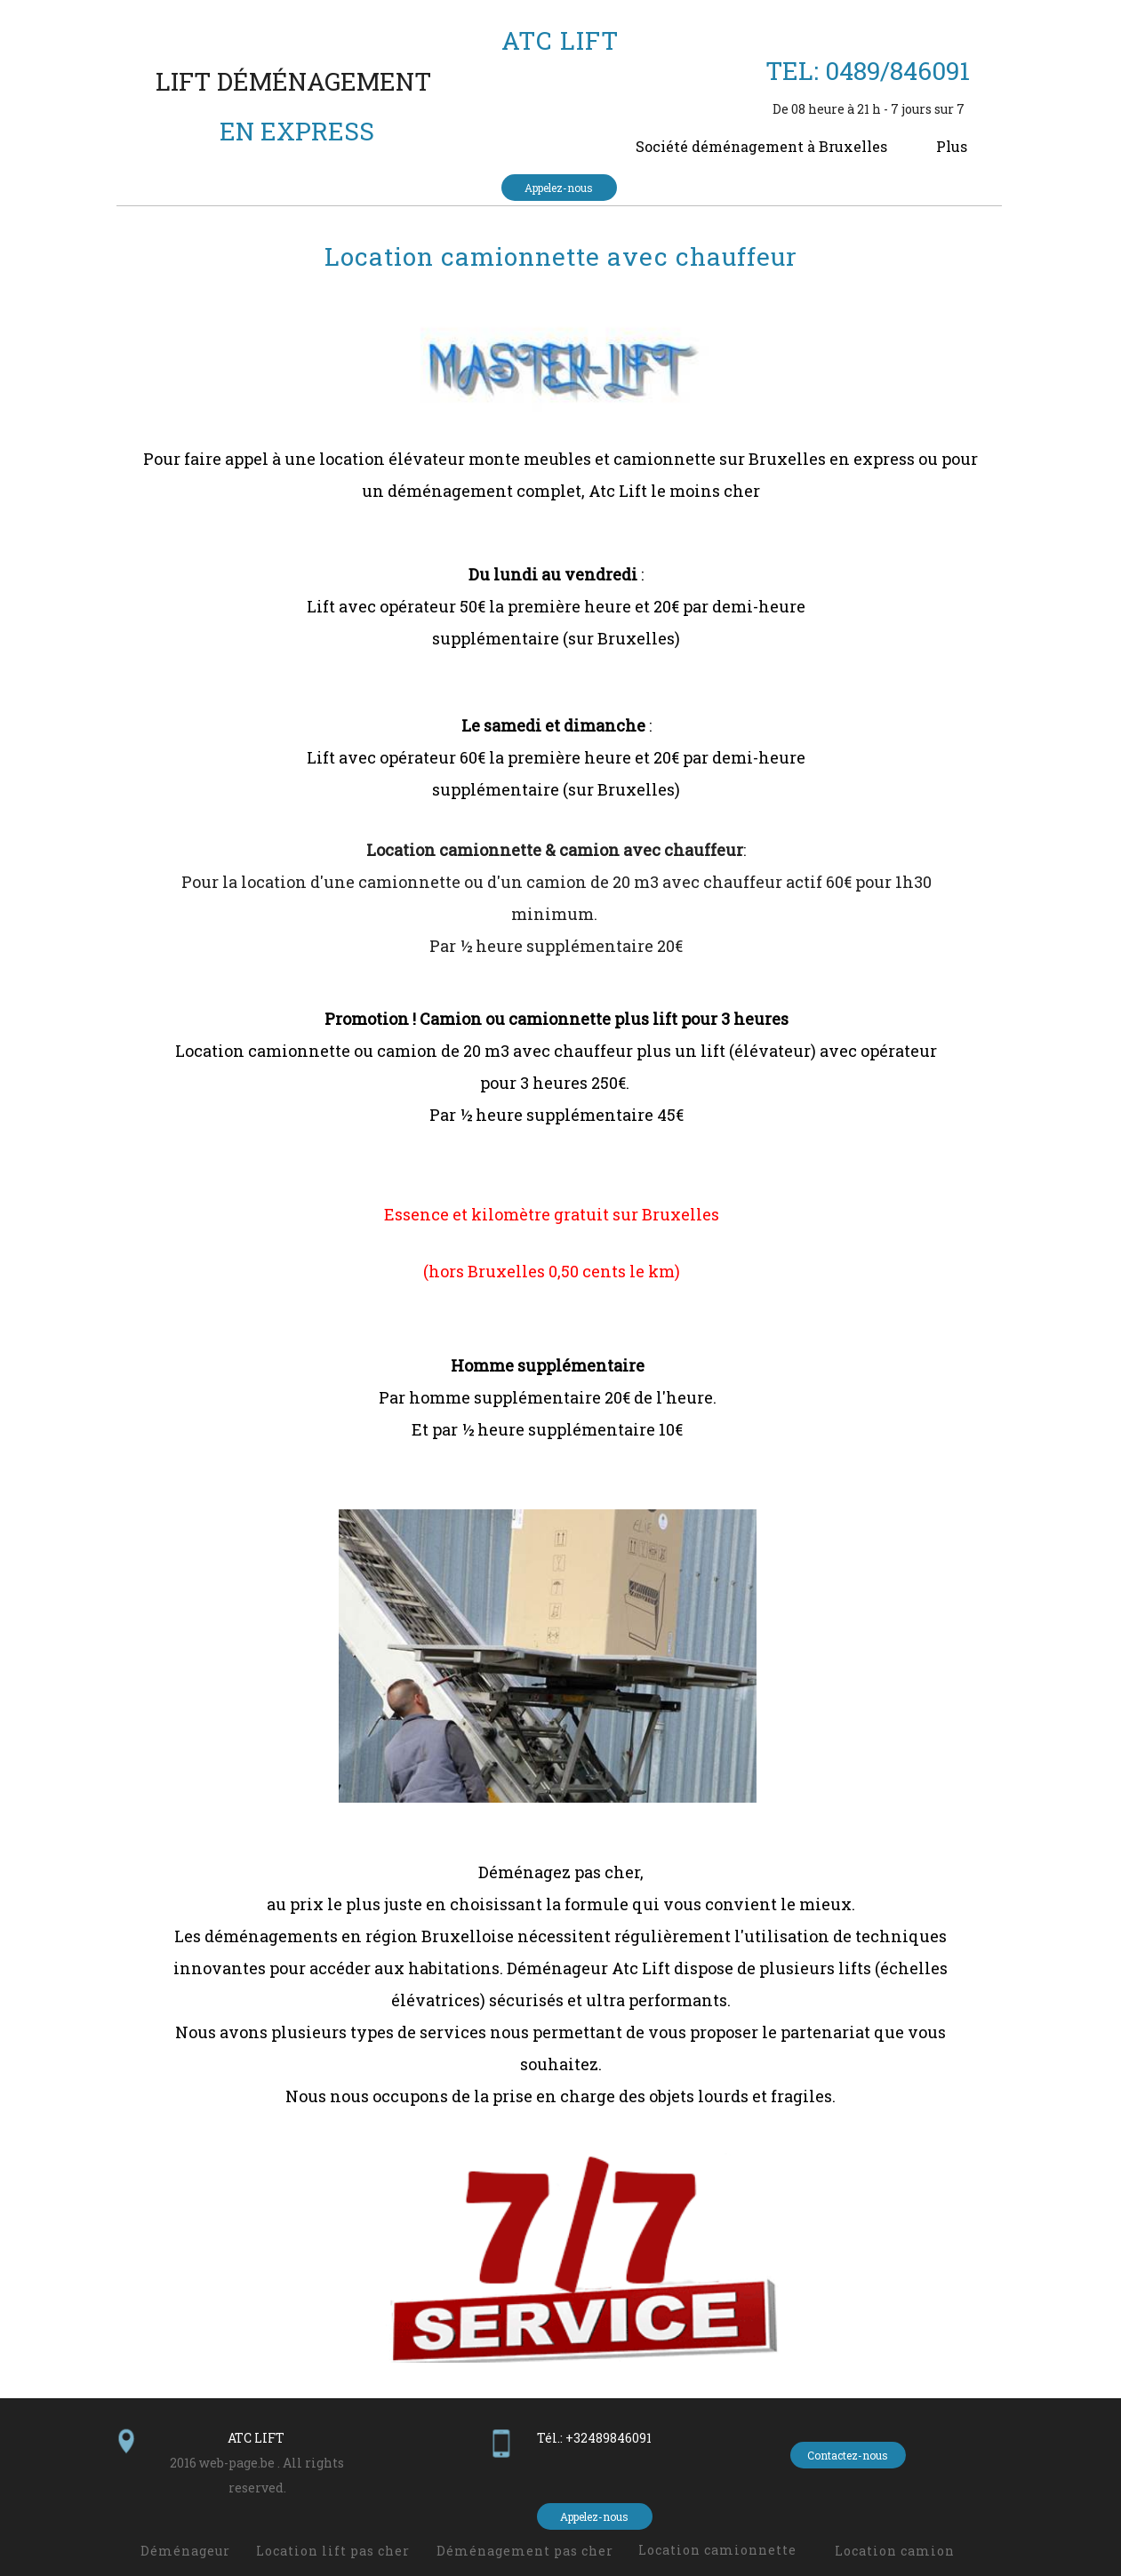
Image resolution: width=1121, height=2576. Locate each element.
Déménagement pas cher (524, 2550)
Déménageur (185, 2550)
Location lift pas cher (333, 2550)
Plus (951, 146)
